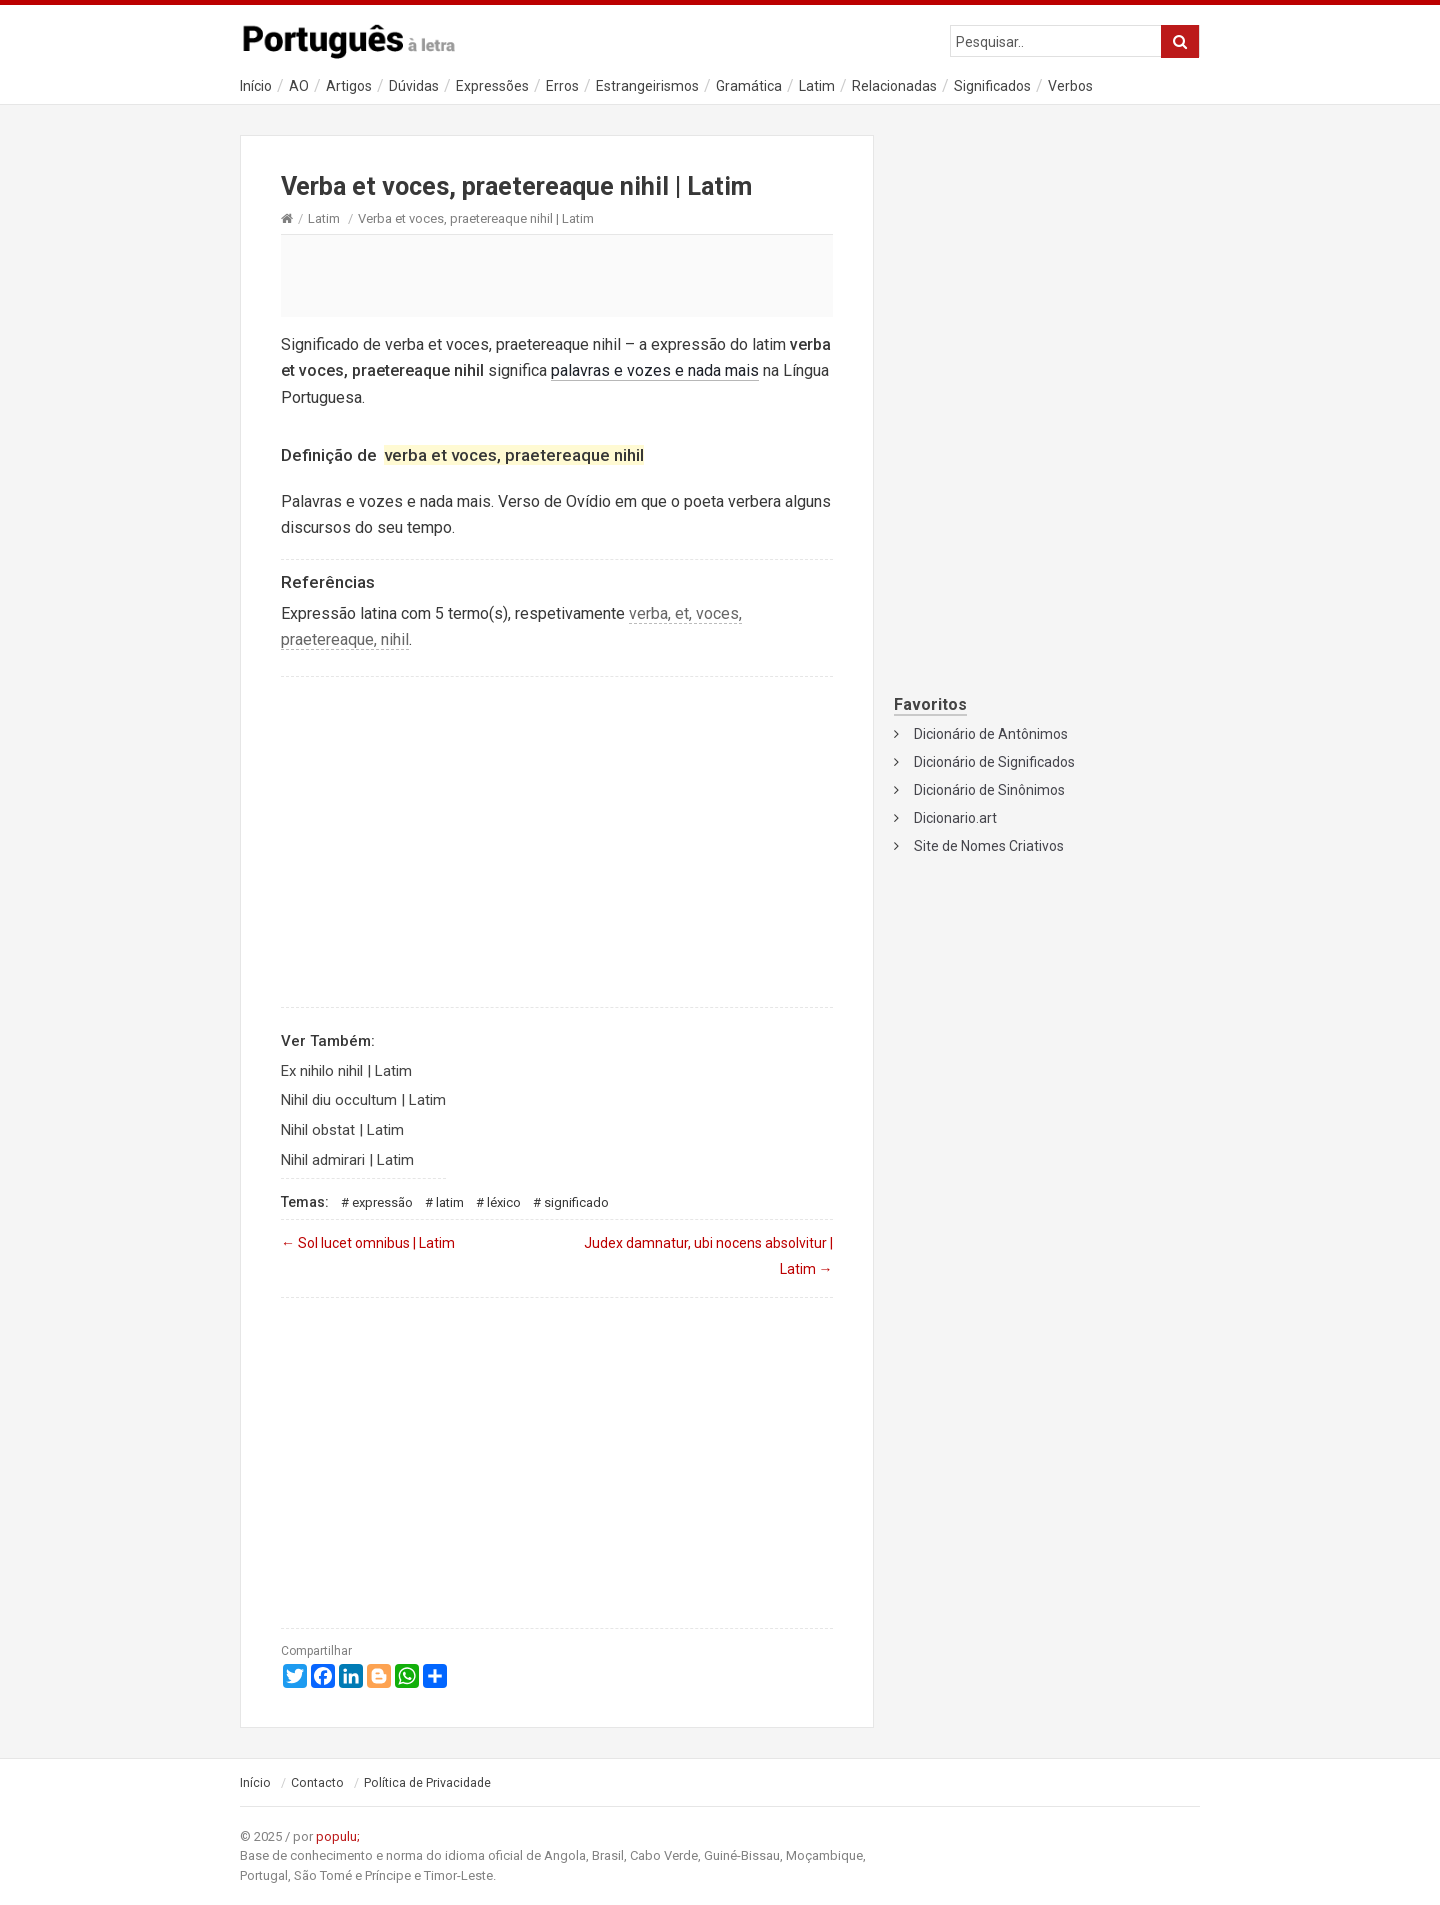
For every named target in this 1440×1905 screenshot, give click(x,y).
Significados (992, 86)
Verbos (1070, 86)
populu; (338, 1836)
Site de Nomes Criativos (989, 846)
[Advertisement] (557, 275)
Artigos (349, 86)
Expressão (382, 1202)
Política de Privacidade (427, 1783)
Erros (562, 86)
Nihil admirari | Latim (347, 1160)
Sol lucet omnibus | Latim (368, 1243)
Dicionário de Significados (994, 762)
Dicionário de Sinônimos (989, 790)
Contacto (317, 1783)
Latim (817, 86)
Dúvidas (414, 86)
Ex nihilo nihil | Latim (346, 1071)
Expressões (492, 86)
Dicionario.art (955, 818)
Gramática (749, 86)
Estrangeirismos (647, 86)
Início (256, 86)
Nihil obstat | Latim (342, 1130)
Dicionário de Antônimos (991, 734)
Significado (576, 1202)
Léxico (504, 1202)
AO (299, 86)
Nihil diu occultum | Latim (363, 1100)
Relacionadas (894, 86)
